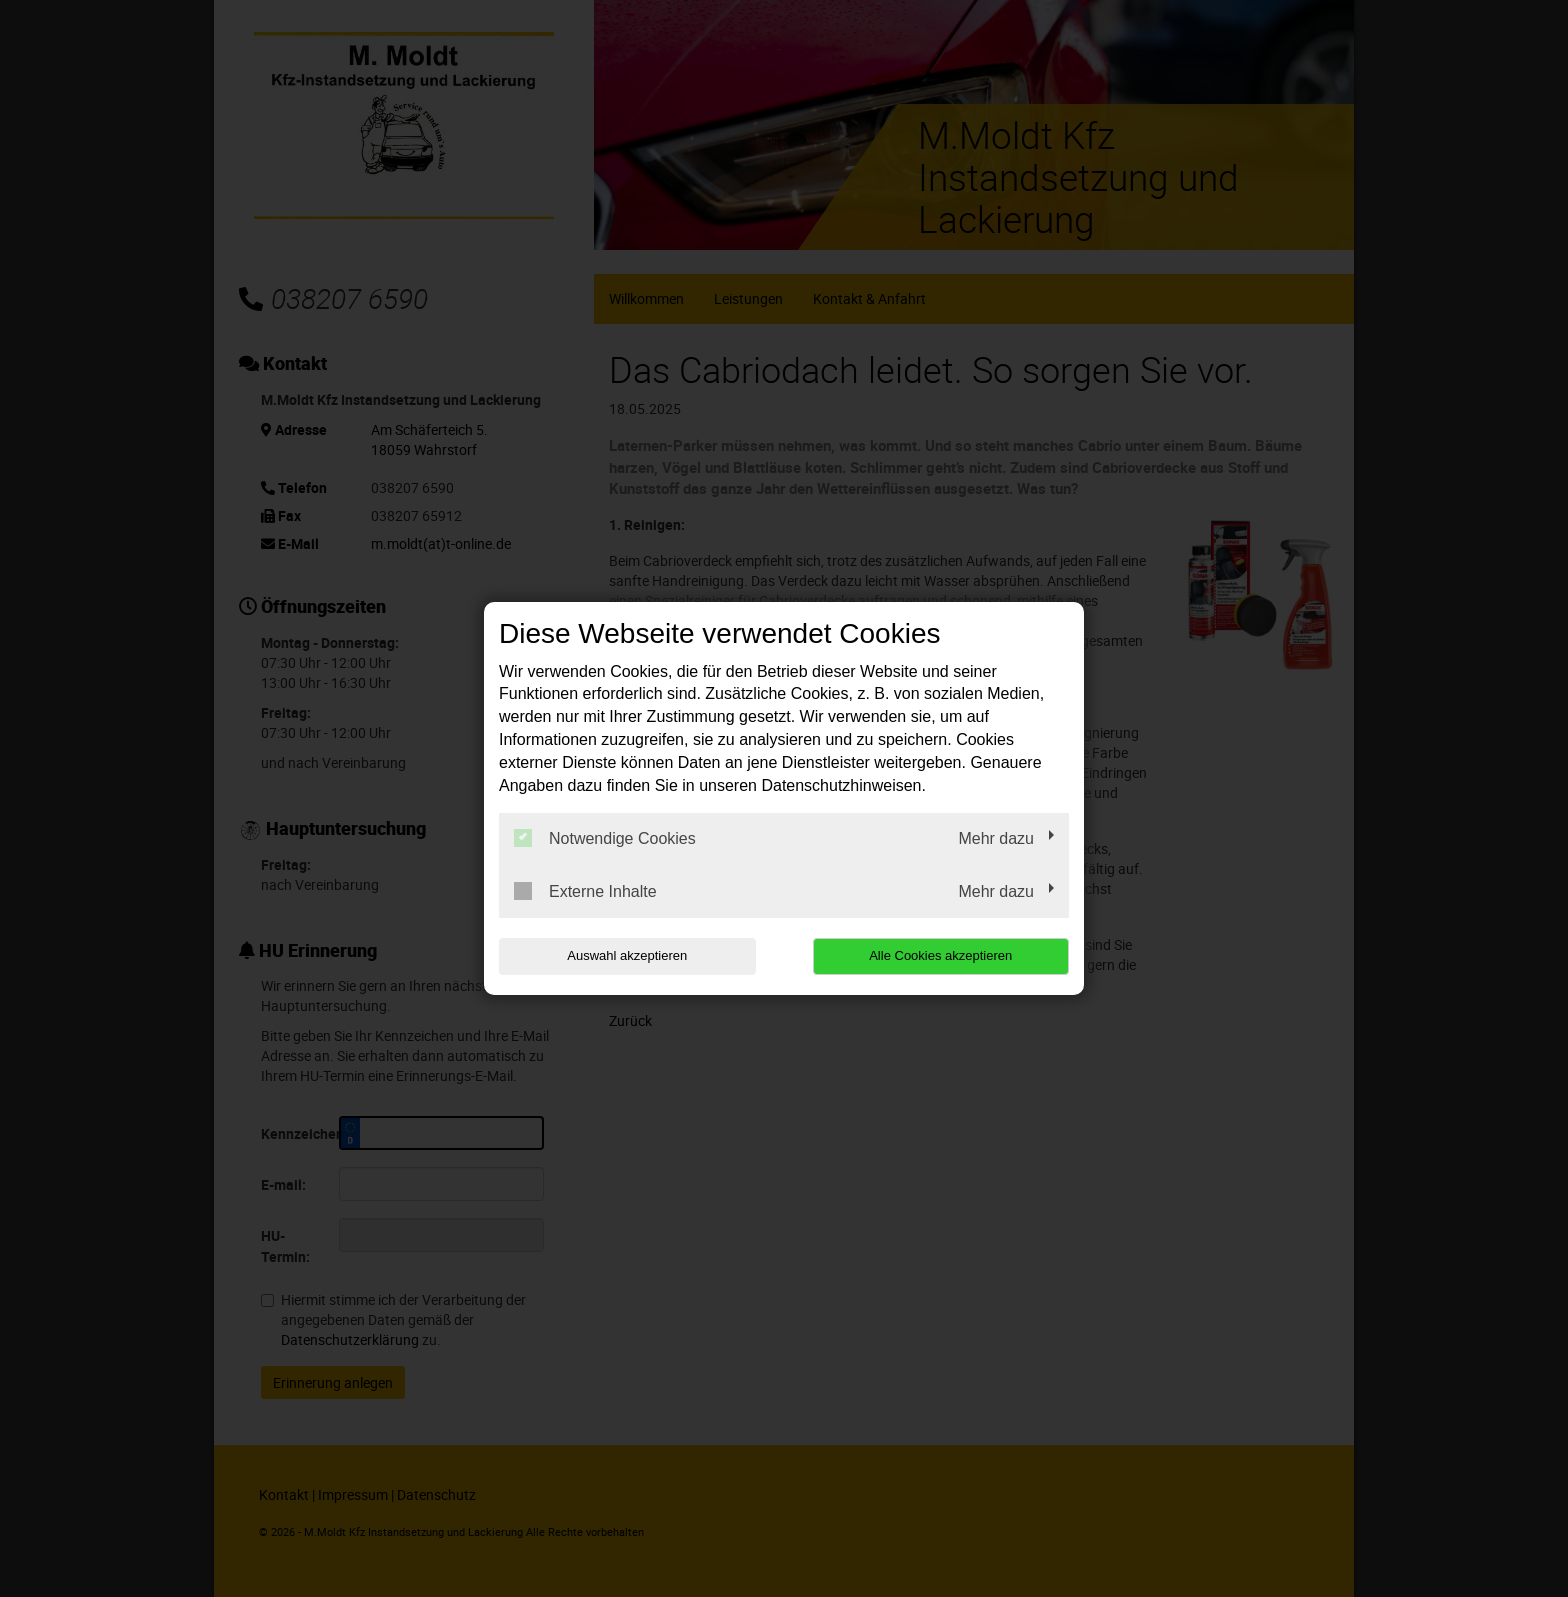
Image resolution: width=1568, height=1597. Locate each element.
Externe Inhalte (585, 891)
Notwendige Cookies (605, 838)
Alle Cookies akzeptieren (940, 955)
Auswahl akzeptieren (627, 955)
